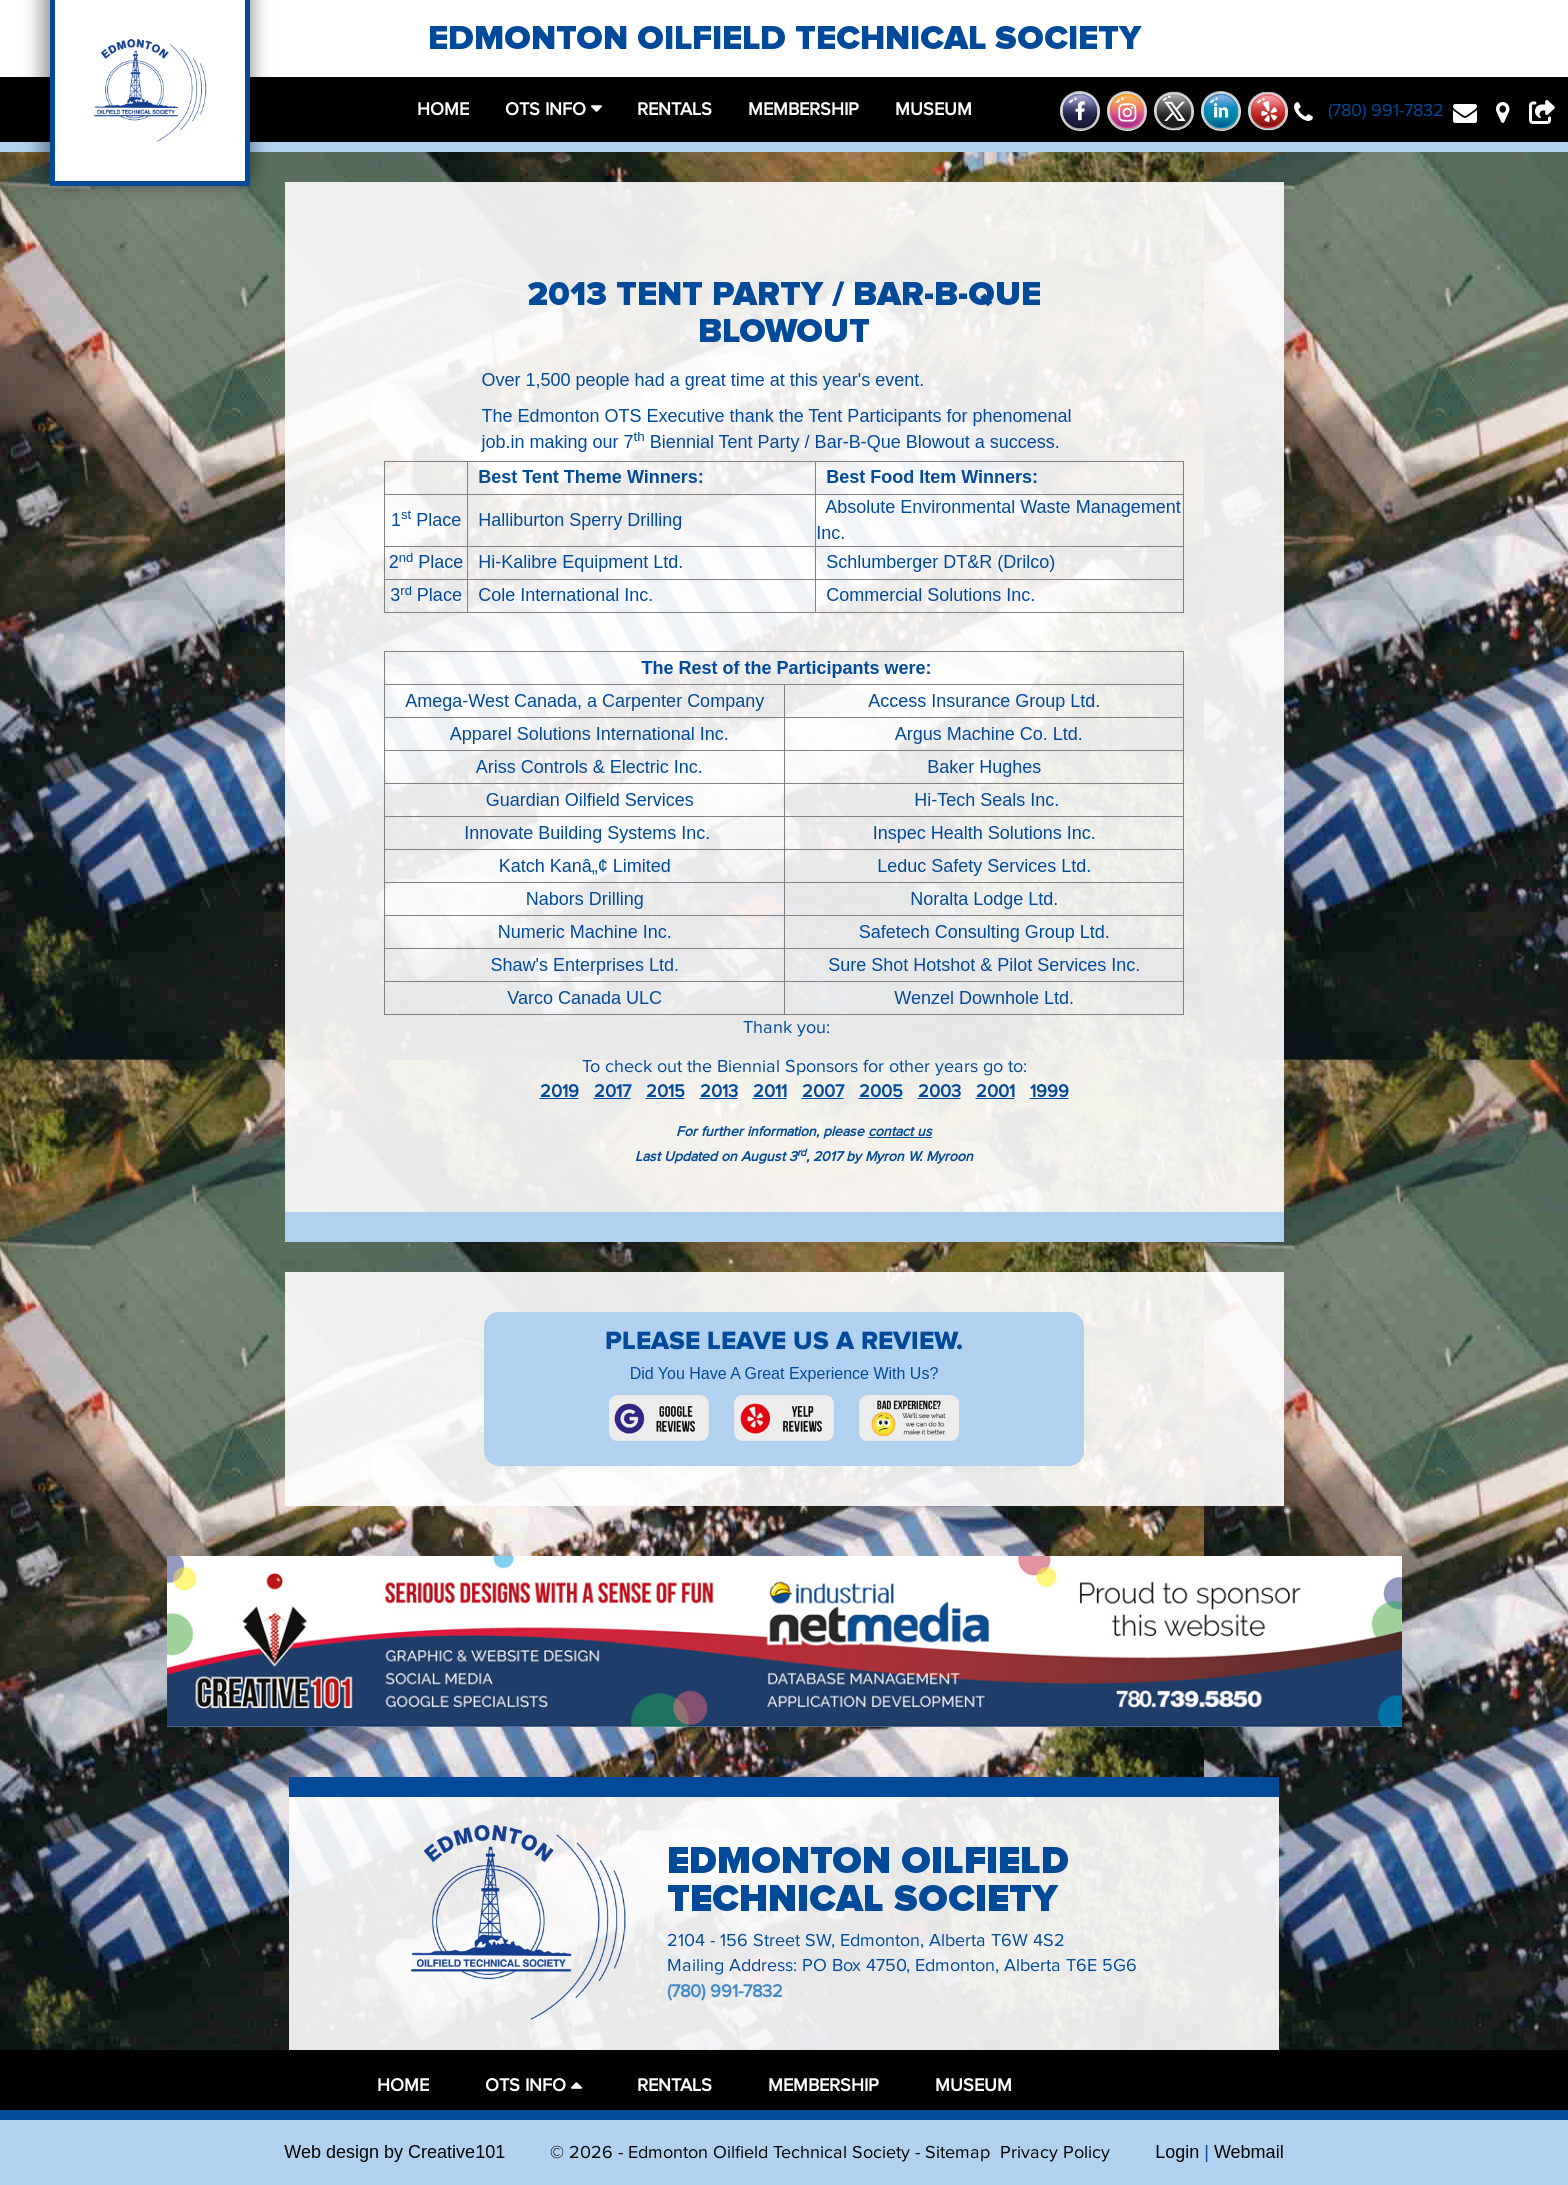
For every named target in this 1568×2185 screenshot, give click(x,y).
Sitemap (957, 2152)
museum (933, 109)
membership (803, 109)
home (443, 109)
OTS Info (548, 109)
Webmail (1249, 2152)
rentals (674, 109)
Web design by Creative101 (394, 2152)
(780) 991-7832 (725, 1991)
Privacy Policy (1055, 2152)
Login (1177, 2152)
